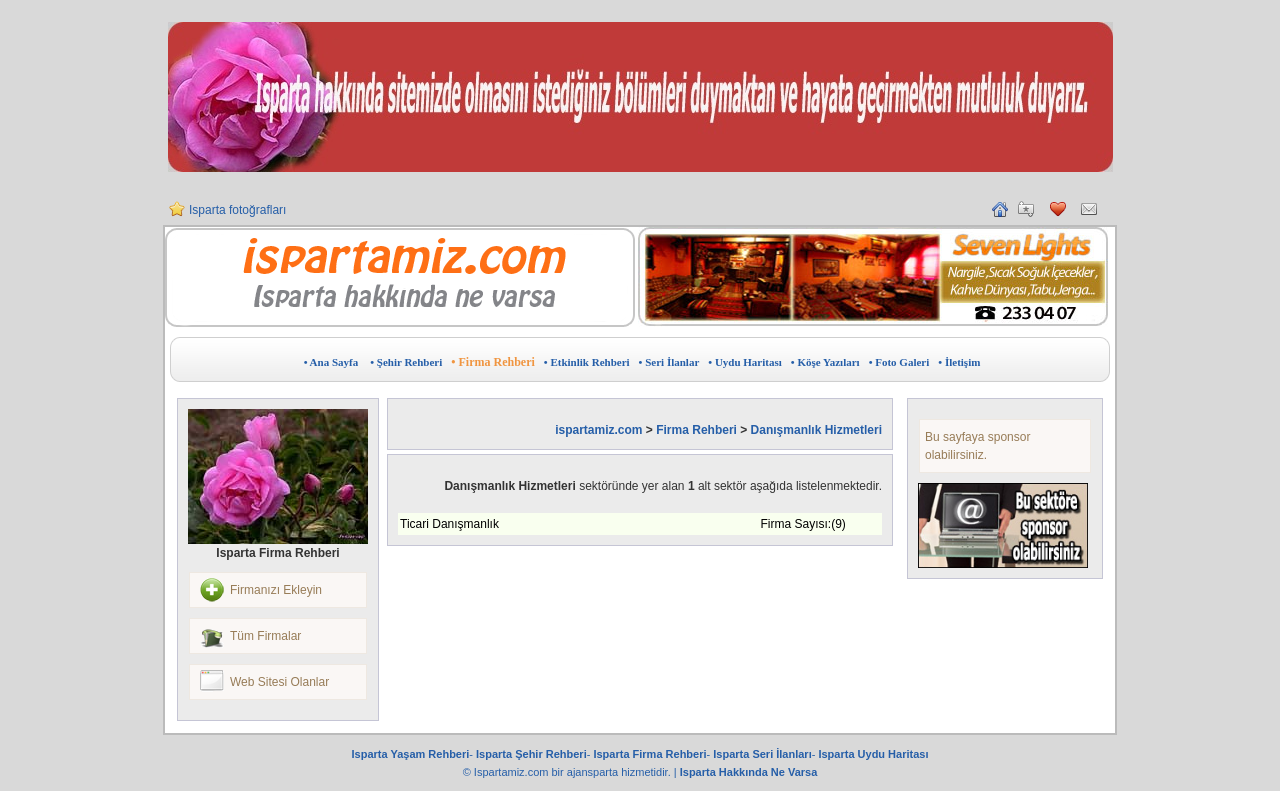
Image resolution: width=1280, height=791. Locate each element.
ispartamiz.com (598, 430)
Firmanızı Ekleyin (276, 590)
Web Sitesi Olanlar (279, 682)
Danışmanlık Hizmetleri (816, 430)
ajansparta (594, 772)
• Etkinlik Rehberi (587, 362)
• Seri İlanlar (669, 362)
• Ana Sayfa (331, 362)
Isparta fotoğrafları (237, 210)
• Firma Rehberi (493, 362)
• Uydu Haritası (745, 362)
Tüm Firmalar (265, 636)
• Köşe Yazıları (825, 362)
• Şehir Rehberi (406, 362)
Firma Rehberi (696, 430)
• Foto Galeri (899, 362)
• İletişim (959, 362)
